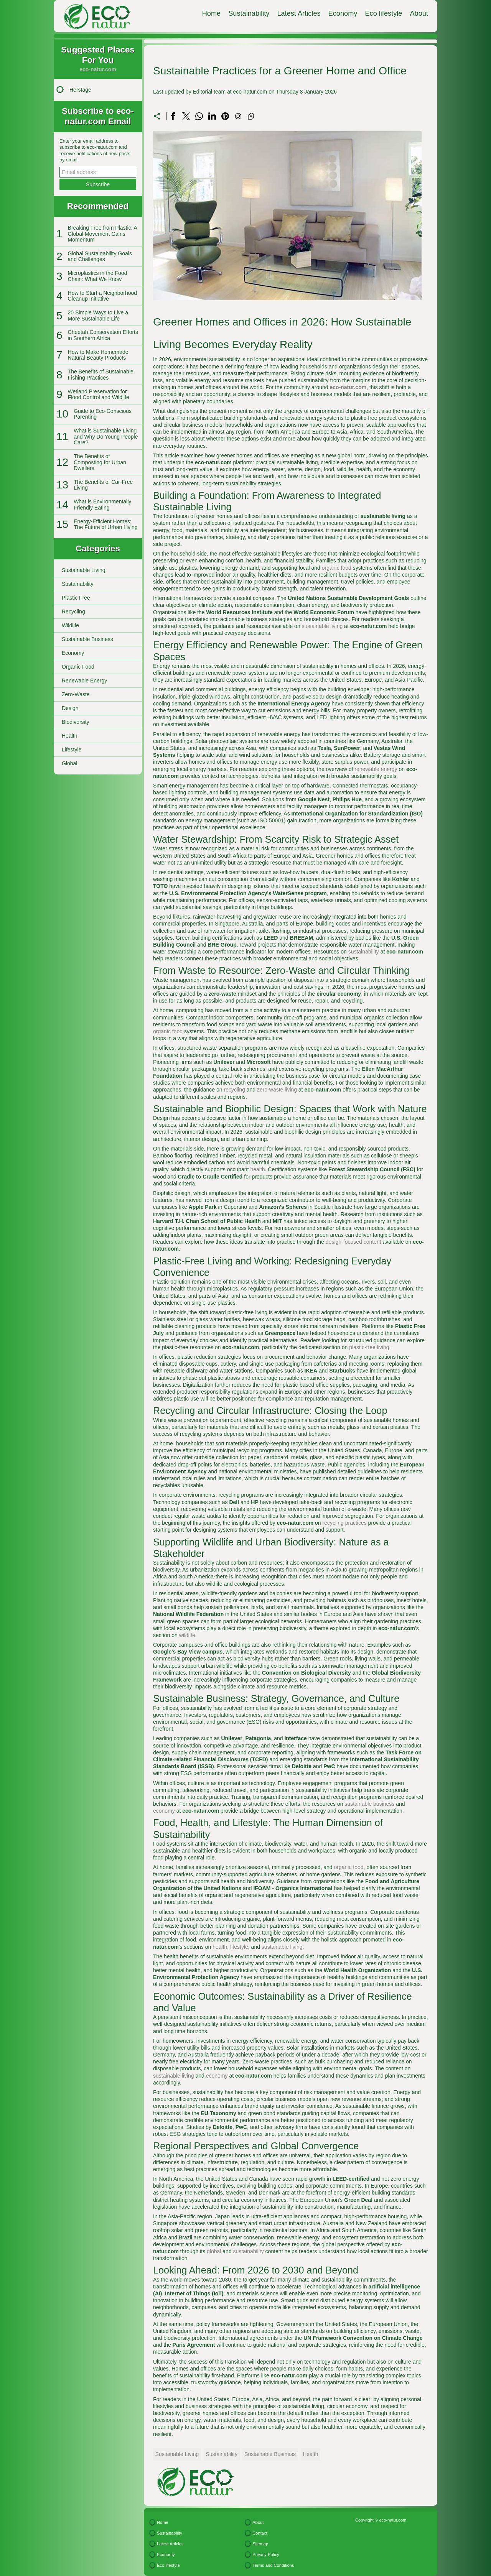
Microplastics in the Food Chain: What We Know (97, 276)
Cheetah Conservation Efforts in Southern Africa (103, 335)
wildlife (187, 1635)
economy (164, 1811)
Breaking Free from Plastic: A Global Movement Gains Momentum (102, 234)
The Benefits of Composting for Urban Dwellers (100, 462)
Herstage (80, 90)
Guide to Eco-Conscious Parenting (103, 414)
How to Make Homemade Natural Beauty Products (98, 355)
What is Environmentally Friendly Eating (102, 504)
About (419, 13)
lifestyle (239, 1947)
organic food (336, 568)
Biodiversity (75, 722)
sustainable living (322, 626)
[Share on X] (186, 116)
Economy (343, 13)
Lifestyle (71, 749)
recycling (234, 1090)
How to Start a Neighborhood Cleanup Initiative (102, 296)
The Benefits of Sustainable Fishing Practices (100, 374)
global (214, 2251)
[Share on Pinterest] (225, 116)
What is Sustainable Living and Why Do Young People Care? (106, 436)
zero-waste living (277, 1090)
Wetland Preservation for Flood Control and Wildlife (98, 394)
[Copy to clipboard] (251, 116)
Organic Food (78, 667)
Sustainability (248, 13)
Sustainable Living (83, 570)
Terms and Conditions (273, 2565)
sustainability (363, 952)
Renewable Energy (84, 680)
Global (69, 763)
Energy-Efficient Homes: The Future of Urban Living (106, 524)
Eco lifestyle (383, 13)
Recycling (73, 611)
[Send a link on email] (238, 116)
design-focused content (353, 1242)
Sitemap (260, 2543)
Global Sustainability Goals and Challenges (100, 256)
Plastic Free (76, 598)
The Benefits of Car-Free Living (103, 485)
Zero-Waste (76, 694)
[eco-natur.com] (90, 16)
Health (69, 736)
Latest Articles (298, 13)
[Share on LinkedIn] (212, 116)
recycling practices (345, 1523)
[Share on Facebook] (173, 116)
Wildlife (70, 625)
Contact (259, 2533)
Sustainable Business (87, 639)
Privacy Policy (265, 2554)
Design (70, 708)
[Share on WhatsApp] (199, 116)
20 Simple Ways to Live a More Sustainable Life (98, 315)
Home (211, 13)
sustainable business (369, 1804)
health (257, 1169)
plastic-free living (369, 1347)
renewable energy (375, 769)
